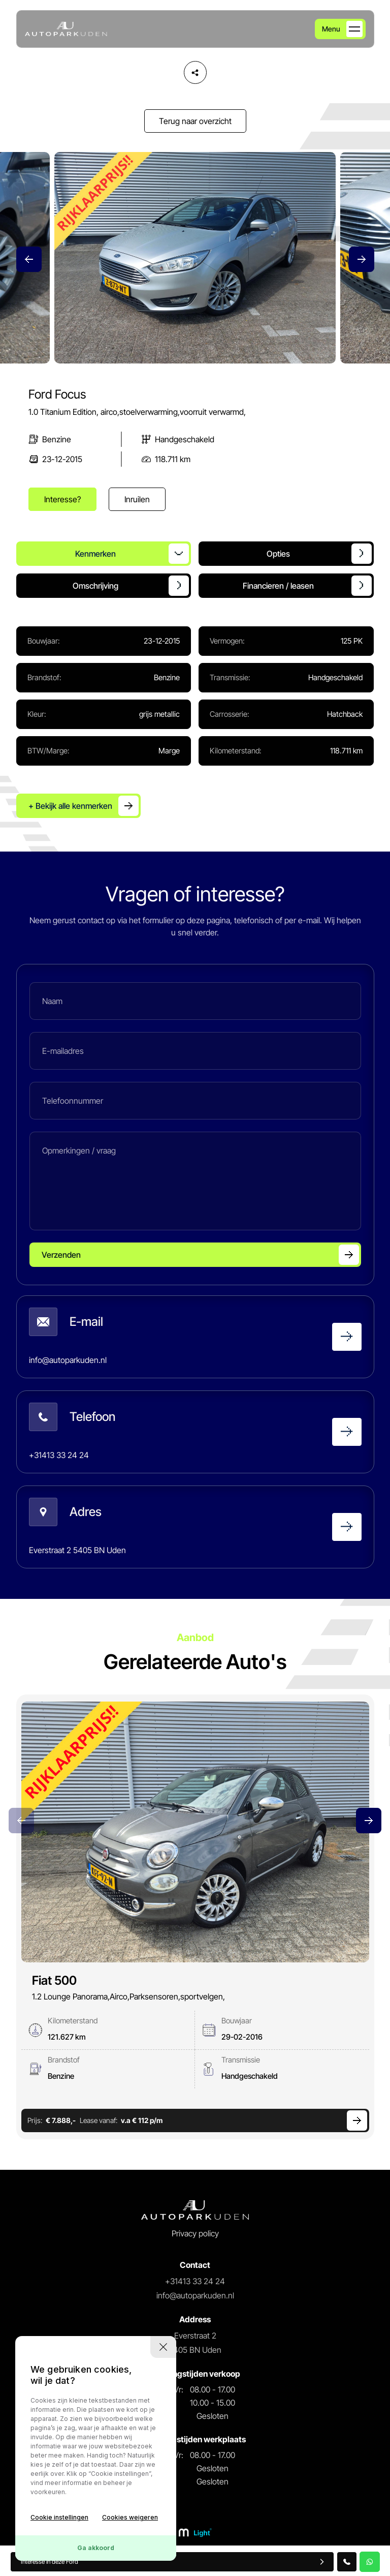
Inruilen (137, 499)
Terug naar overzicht (195, 121)
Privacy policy (195, 2233)
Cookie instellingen (59, 2517)
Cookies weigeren (130, 2517)
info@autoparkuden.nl (195, 2295)
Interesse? (62, 499)
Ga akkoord (95, 2548)
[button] (361, 259)
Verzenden (61, 1255)
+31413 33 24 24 (195, 2281)
